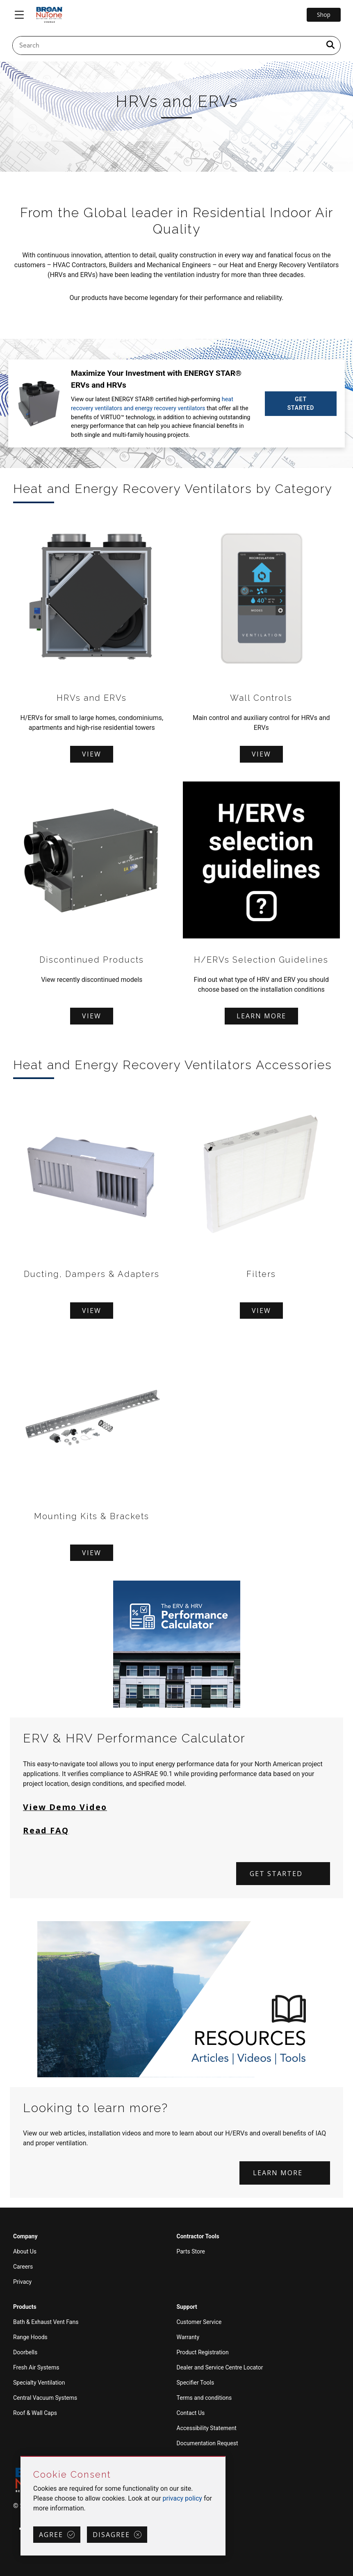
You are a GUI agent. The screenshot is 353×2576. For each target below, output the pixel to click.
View (91, 754)
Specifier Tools (195, 2382)
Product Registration (203, 2352)
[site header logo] (49, 15)
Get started (276, 1873)
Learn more (261, 1015)
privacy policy (182, 2498)
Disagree (111, 2534)
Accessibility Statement (207, 2427)
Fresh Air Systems (36, 2367)
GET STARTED (300, 403)
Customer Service (199, 2321)
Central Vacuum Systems (45, 2397)
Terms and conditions (204, 2397)
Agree (51, 2534)
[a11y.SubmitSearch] (330, 45)
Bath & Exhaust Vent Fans (45, 2321)
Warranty (188, 2336)
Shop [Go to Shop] (323, 14)
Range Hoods (30, 2336)
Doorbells (25, 2352)
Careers (23, 2266)
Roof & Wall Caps (35, 2412)
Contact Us (191, 2412)
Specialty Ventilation (39, 2382)
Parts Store (191, 2251)
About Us (24, 2251)
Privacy (22, 2281)
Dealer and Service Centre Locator (220, 2367)
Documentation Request (207, 2443)
